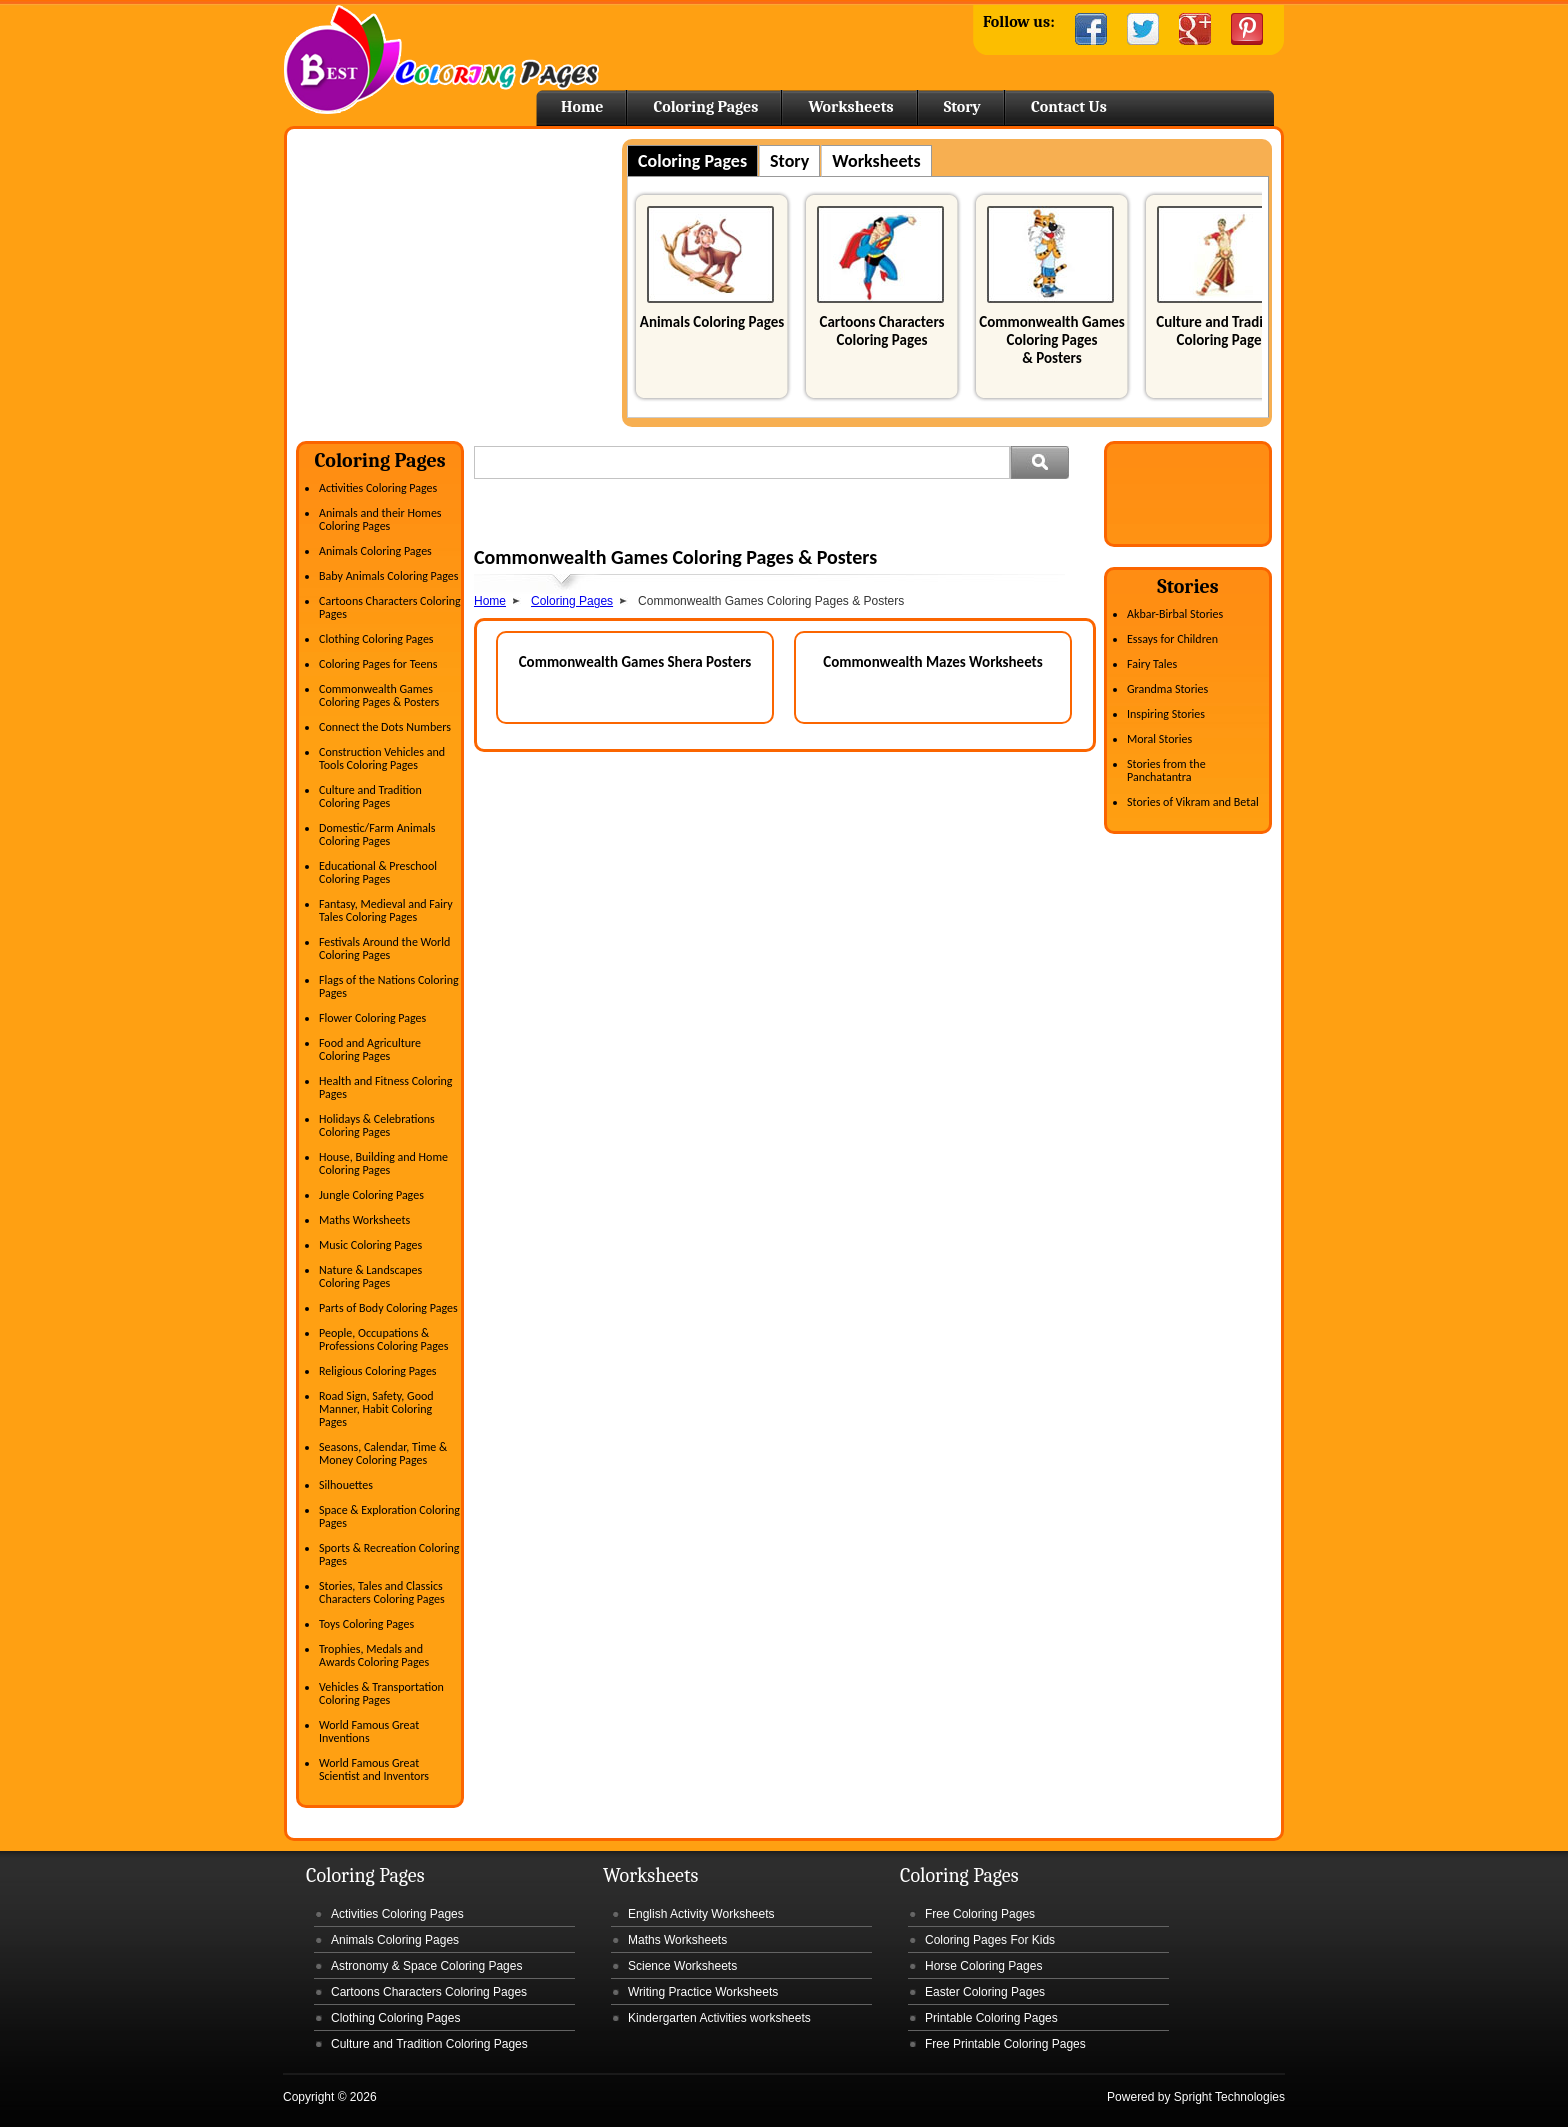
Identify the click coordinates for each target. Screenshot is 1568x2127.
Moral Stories (1159, 739)
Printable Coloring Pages (991, 2018)
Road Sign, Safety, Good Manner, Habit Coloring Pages (376, 1409)
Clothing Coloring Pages (376, 639)
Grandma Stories (1167, 689)
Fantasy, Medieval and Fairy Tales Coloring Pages (386, 910)
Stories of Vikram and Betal (1193, 802)
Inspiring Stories (1166, 714)
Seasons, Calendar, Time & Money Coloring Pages (383, 1453)
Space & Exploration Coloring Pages (389, 1516)
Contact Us (1069, 107)
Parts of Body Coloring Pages (388, 1308)
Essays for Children (1172, 639)
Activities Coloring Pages (378, 488)
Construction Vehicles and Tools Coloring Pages (382, 758)
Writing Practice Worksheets (703, 1992)
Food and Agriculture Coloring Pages (370, 1049)
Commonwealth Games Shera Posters (635, 662)
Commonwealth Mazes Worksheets (933, 662)
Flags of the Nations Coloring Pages (389, 986)
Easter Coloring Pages (985, 1992)
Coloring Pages (705, 107)
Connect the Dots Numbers (385, 727)
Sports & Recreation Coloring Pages (389, 1554)
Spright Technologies (1229, 2097)
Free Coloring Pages (980, 1914)
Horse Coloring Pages (983, 1966)
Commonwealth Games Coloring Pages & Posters (1051, 340)
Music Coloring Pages (370, 1245)
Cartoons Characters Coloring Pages (881, 331)
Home (441, 59)
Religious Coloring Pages (378, 1371)
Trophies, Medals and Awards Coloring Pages (374, 1655)
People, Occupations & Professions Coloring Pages (383, 1339)
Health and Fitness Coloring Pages (385, 1087)
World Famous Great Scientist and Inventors (374, 1769)
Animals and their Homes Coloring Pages (380, 519)
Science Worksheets (682, 1966)
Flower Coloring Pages (372, 1018)
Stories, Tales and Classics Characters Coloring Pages (382, 1592)
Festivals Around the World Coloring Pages (384, 948)
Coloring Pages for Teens (378, 664)
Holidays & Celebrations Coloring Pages (377, 1125)
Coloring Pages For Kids (990, 1940)
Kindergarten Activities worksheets (719, 2018)
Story (962, 107)
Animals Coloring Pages (712, 322)
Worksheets (850, 107)
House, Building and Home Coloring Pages (383, 1163)
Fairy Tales (1152, 664)
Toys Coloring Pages (366, 1624)
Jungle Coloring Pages (371, 1195)
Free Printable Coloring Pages (1005, 2044)
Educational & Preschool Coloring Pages (378, 872)
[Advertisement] (464, 279)
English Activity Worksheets (701, 1914)
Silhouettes (346, 1485)
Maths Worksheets (364, 1220)
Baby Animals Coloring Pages (388, 576)
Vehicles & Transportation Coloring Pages (381, 1693)
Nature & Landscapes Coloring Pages (370, 1276)
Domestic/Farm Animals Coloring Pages (377, 834)
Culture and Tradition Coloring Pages (1222, 331)
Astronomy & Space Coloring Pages (426, 1966)
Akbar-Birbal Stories (1175, 614)
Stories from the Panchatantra (1166, 770)
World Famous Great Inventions (369, 1731)
